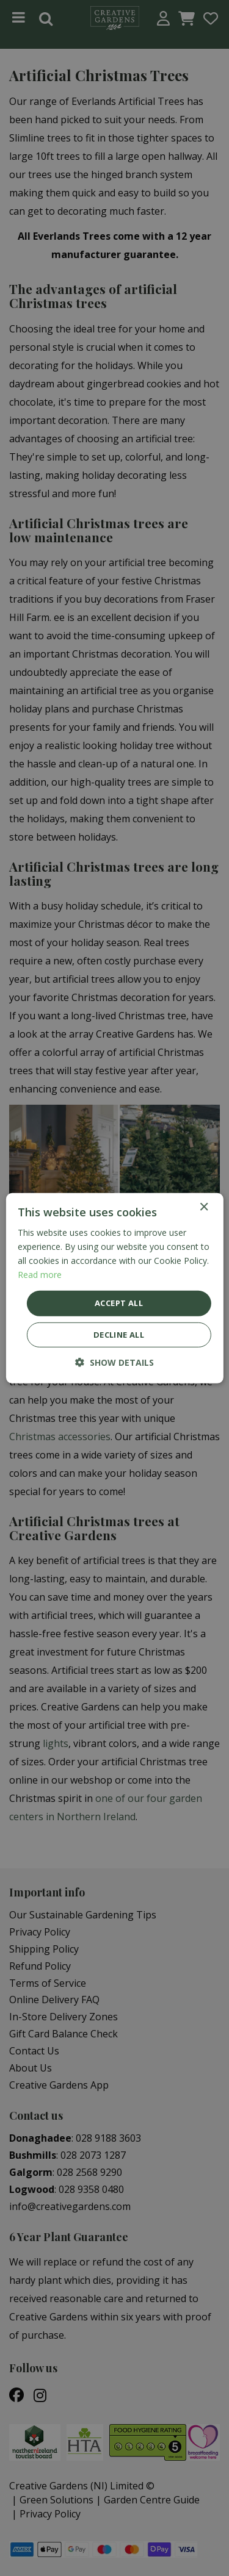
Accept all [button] (119, 1302)
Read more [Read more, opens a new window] (40, 1274)
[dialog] (114, 1288)
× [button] (203, 1206)
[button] (114, 1362)
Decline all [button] (118, 1334)
